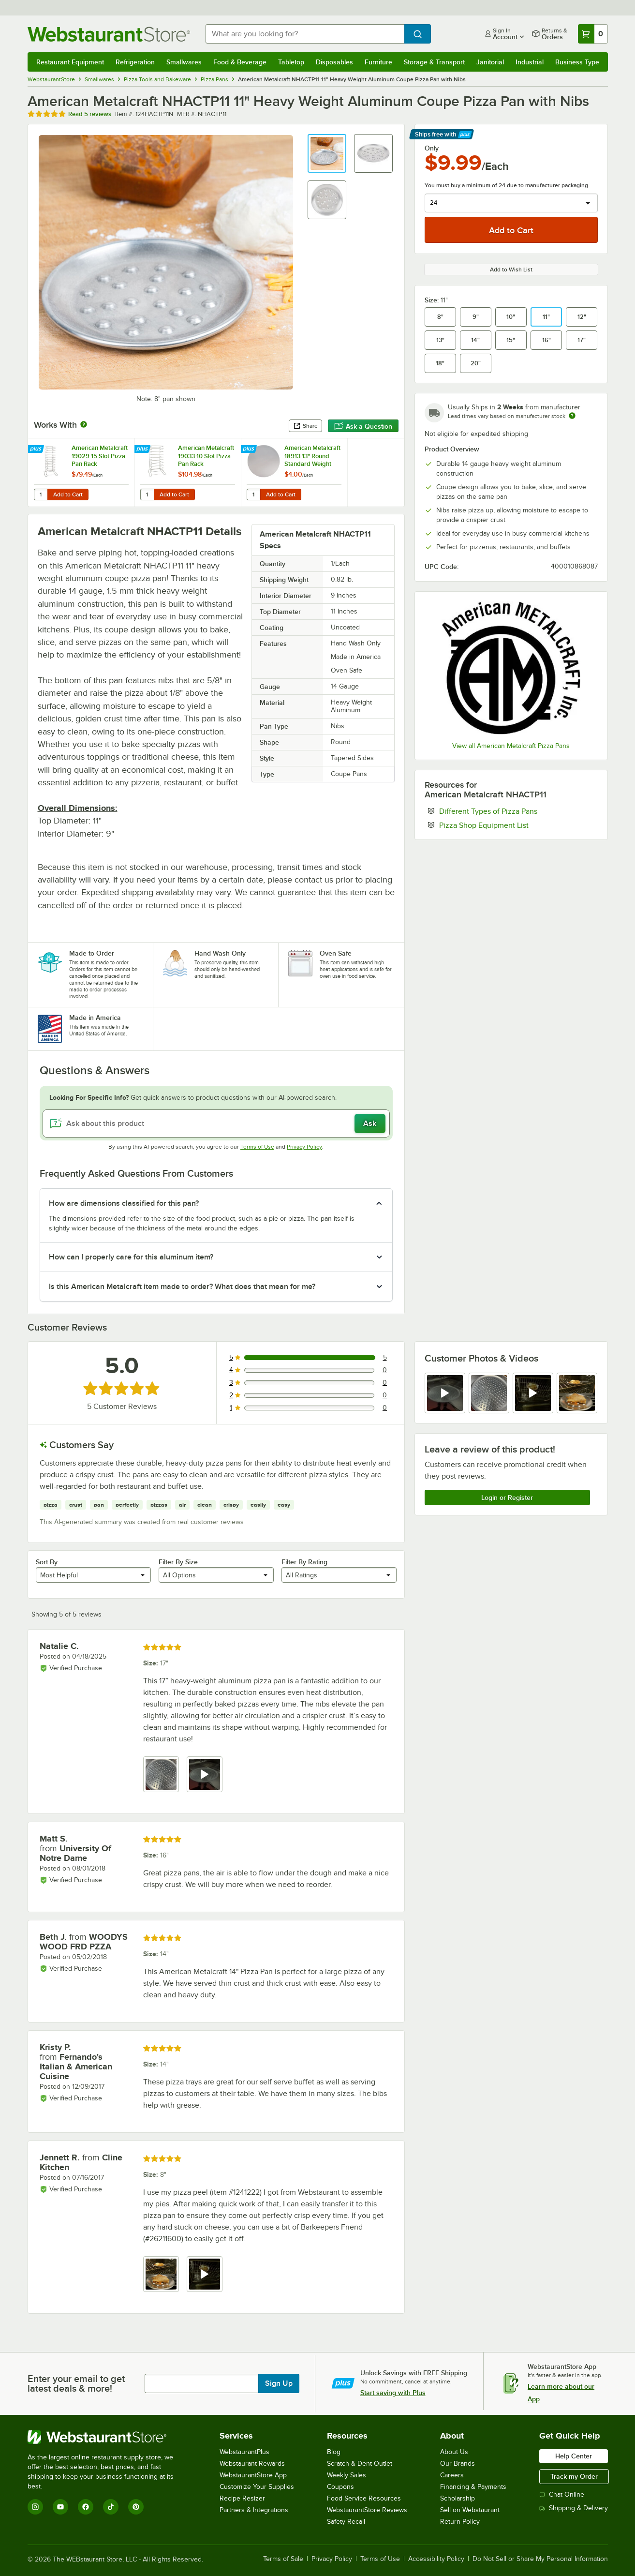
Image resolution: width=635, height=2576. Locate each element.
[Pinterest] (136, 2507)
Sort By (47, 1561)
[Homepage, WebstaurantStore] (109, 34)
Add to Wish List (511, 269)
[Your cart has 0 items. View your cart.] (593, 34)
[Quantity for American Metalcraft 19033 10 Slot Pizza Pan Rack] (147, 494)
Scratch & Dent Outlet (359, 2463)
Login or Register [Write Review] (507, 1497)
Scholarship (457, 2498)
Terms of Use (257, 1146)
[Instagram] (35, 2507)
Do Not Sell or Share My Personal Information (540, 2559)
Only (432, 148)
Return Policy (460, 2521)
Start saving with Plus (393, 2392)
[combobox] (305, 34)
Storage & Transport (434, 62)
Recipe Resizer (242, 2498)
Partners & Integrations (254, 2510)
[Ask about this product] (216, 1123)
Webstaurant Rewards (252, 2463)
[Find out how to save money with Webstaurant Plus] (37, 449)
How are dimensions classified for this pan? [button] (124, 1203)
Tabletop (291, 62)
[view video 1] (445, 1393)
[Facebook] (85, 2507)
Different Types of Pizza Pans (517, 811)
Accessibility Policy (436, 2559)
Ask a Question (363, 426)
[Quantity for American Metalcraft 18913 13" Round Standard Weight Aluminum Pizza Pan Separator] (253, 494)
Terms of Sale (283, 2559)
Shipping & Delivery (573, 2508)
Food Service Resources (364, 2498)
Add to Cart (68, 494)
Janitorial (490, 62)
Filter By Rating (304, 1561)
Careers (452, 2475)
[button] (327, 153)
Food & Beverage (239, 62)
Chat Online (561, 2494)
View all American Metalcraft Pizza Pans (511, 745)
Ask (369, 1123)
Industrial (530, 62)
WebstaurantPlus (244, 2452)
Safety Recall (346, 2521)
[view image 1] (161, 1774)
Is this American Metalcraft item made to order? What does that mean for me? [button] (182, 1286)
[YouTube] (60, 2507)
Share (305, 426)
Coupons (340, 2486)
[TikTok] (110, 2507)
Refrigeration (135, 62)
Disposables (334, 62)
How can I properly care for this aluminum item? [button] (131, 1257)
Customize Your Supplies (257, 2486)
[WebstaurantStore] (107, 2437)
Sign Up (279, 2383)
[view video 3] (533, 1393)
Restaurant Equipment (70, 62)
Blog (333, 2452)
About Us (454, 2452)
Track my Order (574, 2476)
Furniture (378, 62)
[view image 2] (489, 1393)
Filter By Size (178, 1561)
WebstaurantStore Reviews (367, 2510)
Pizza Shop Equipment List (513, 825)
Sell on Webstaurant (470, 2510)
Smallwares (184, 62)
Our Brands (457, 2463)
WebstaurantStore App (253, 2475)
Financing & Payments (473, 2486)
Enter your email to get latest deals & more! (76, 2383)
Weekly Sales (346, 2475)
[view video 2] (204, 1774)
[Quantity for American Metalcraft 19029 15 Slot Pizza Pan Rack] (40, 494)
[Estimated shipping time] (572, 415)
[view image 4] (577, 1393)
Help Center (573, 2456)
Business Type (577, 62)
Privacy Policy (304, 1146)
